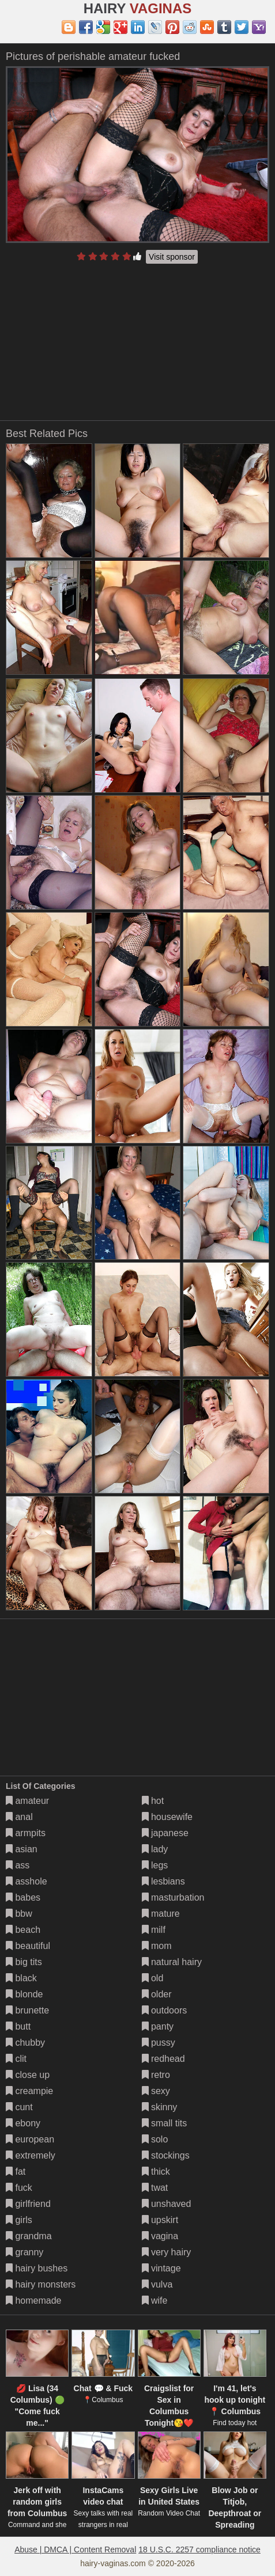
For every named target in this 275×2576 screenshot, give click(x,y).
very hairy (166, 2252)
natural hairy (172, 1962)
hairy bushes (36, 2268)
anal (19, 1817)
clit (16, 2059)
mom (157, 1946)
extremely (30, 2155)
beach (23, 1930)
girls (19, 2220)
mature (161, 1913)
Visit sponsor (172, 256)
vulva (157, 2284)
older (157, 1994)
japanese (165, 1833)
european (30, 2139)
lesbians (163, 1881)
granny (24, 2252)
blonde (24, 1994)
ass (17, 1865)
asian (21, 1849)
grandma (29, 2236)
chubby (25, 2042)
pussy (158, 2042)
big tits (24, 1962)
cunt (19, 2107)
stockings (166, 2155)
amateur (27, 1801)
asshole (26, 1881)
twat (155, 2188)
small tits (164, 2123)
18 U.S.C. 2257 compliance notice (199, 2549)
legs (155, 1865)
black (21, 1978)
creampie (29, 2091)
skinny (160, 2107)
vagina (160, 2236)
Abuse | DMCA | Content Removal (75, 2549)
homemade (34, 2300)
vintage (161, 2268)
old (153, 1978)
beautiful (28, 1946)
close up (28, 2075)
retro (156, 2075)
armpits (26, 1833)
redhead (163, 2059)
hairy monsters (41, 2284)
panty (158, 2026)
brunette (27, 2010)
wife (155, 2300)
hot (153, 1801)
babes (23, 1897)
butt (18, 2026)
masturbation (173, 1897)
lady (155, 1849)
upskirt (160, 2220)
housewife (167, 1817)
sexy (156, 2091)
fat (15, 2171)
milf (153, 1930)
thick (156, 2171)
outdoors (164, 2010)
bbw (19, 1913)
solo (155, 2139)
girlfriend (28, 2204)
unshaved (166, 2204)
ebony (23, 2123)
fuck (19, 2188)
